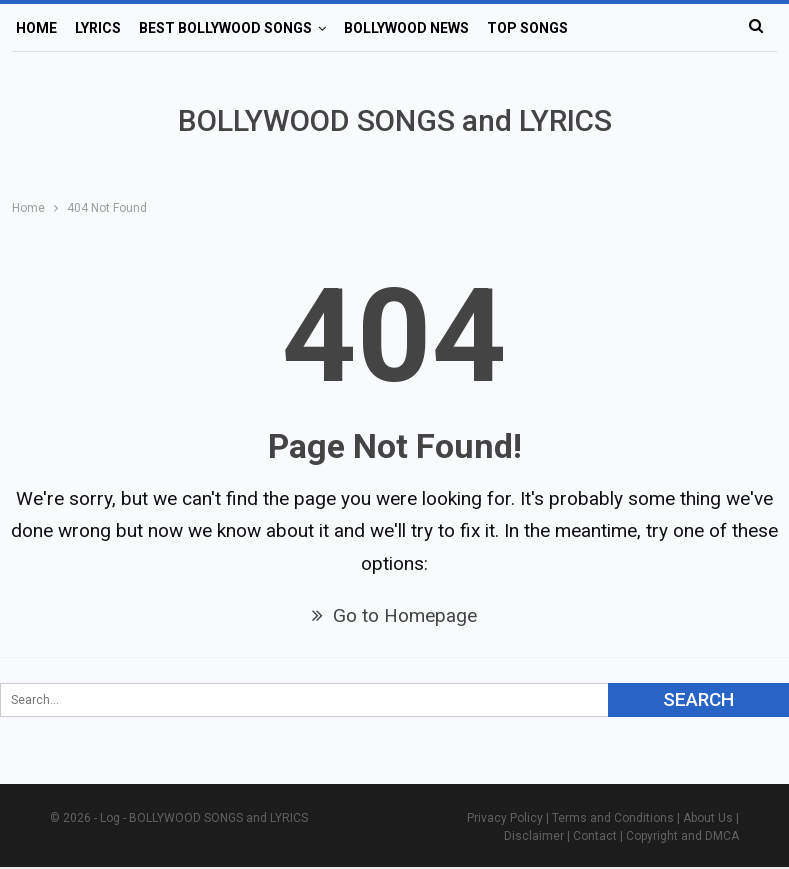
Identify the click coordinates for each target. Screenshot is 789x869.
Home (36, 28)
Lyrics (98, 28)
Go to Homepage (394, 615)
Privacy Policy (505, 818)
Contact (595, 836)
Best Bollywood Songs (225, 28)
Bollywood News (406, 28)
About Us (708, 818)
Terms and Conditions (613, 818)
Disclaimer (534, 836)
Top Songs (527, 28)
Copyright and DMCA (682, 836)
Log (110, 818)
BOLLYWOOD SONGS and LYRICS (395, 120)
